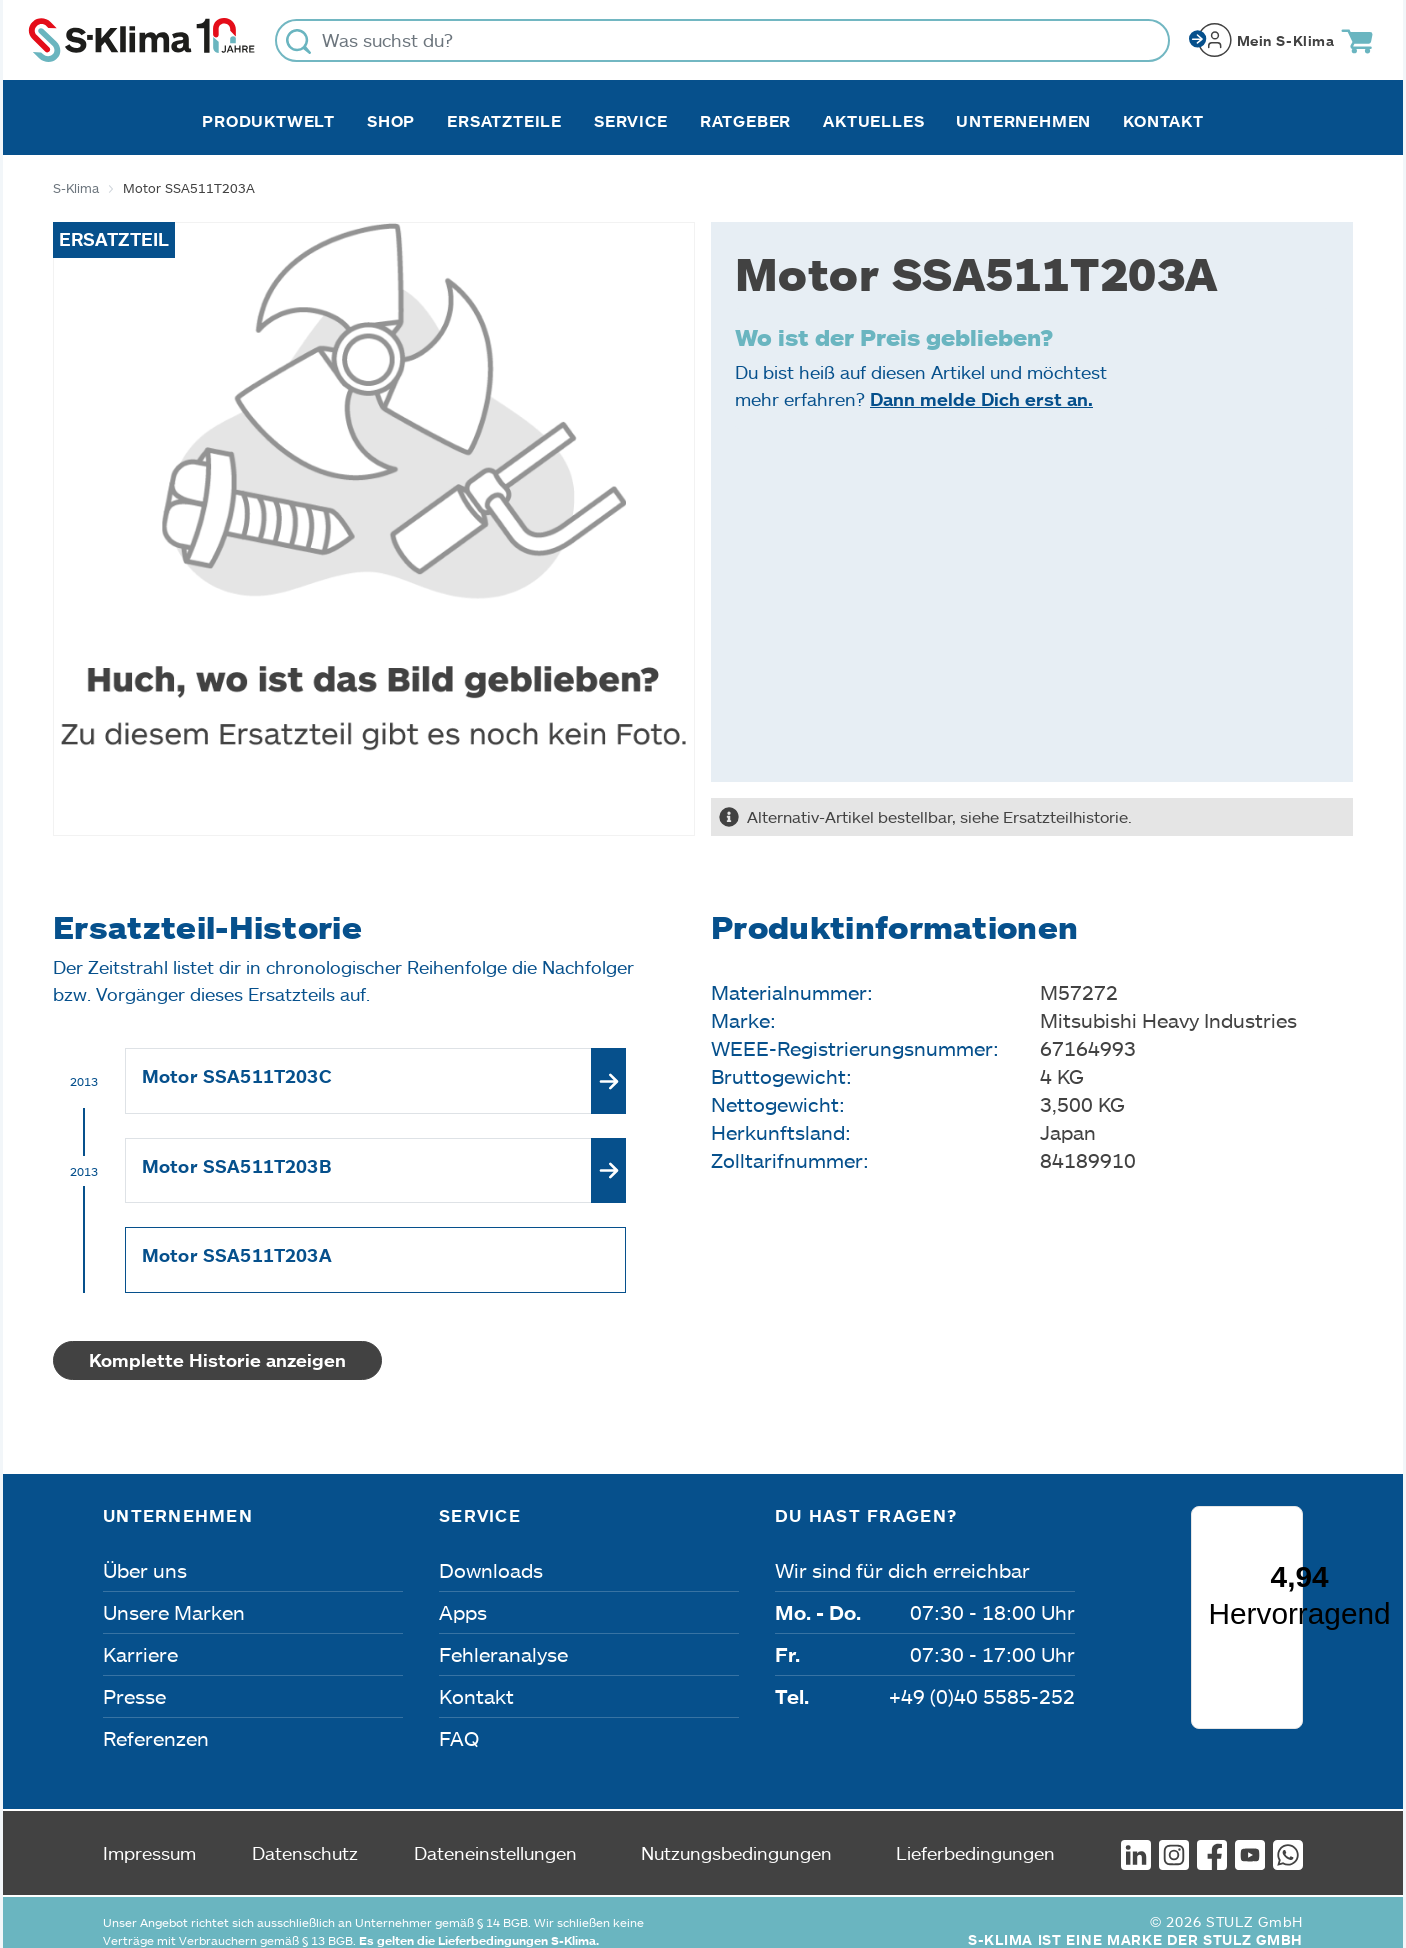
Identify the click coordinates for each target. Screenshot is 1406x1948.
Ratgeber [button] (745, 121)
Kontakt (1163, 121)
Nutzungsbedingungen (736, 1835)
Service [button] (631, 121)
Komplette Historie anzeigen (217, 1360)
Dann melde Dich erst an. (981, 399)
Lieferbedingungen (975, 1835)
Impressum (149, 1835)
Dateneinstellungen (495, 1835)
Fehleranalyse (503, 1654)
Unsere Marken (174, 1612)
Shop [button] (391, 121)
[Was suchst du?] (722, 40)
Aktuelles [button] (873, 121)
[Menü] (1290, 1616)
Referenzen (156, 1738)
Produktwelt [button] (268, 121)
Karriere (140, 1654)
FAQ (459, 1738)
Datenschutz (305, 1835)
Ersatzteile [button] (504, 121)
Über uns (145, 1570)
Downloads (491, 1570)
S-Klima (76, 188)
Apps (463, 1612)
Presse (134, 1696)
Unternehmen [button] (1023, 121)
